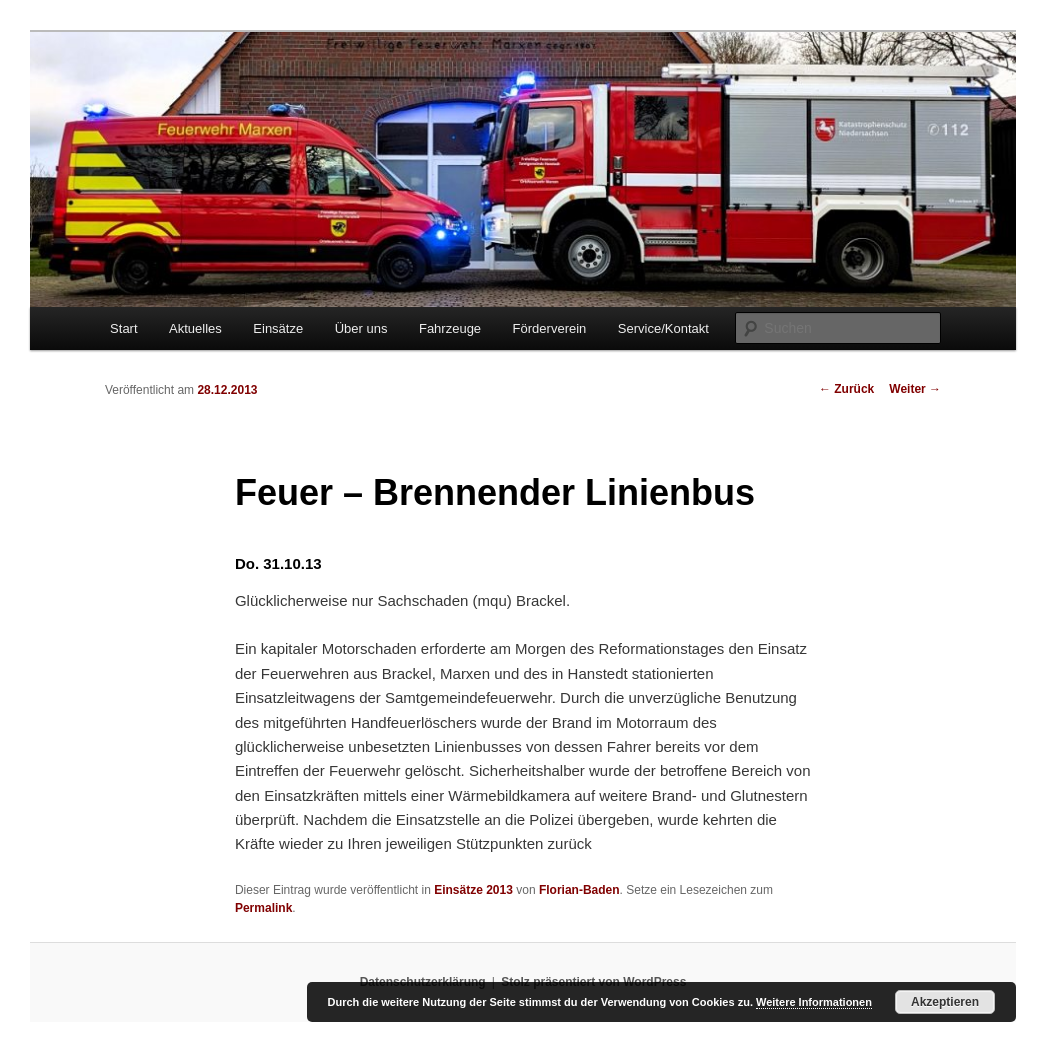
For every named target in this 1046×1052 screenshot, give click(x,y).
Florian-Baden (579, 890)
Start (123, 328)
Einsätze (278, 328)
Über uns (361, 328)
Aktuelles (195, 328)
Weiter (915, 389)
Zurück (846, 389)
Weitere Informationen (814, 1002)
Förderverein (550, 328)
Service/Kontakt (663, 328)
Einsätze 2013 (473, 890)
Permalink (263, 908)
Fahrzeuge (450, 328)
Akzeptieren (945, 1002)
